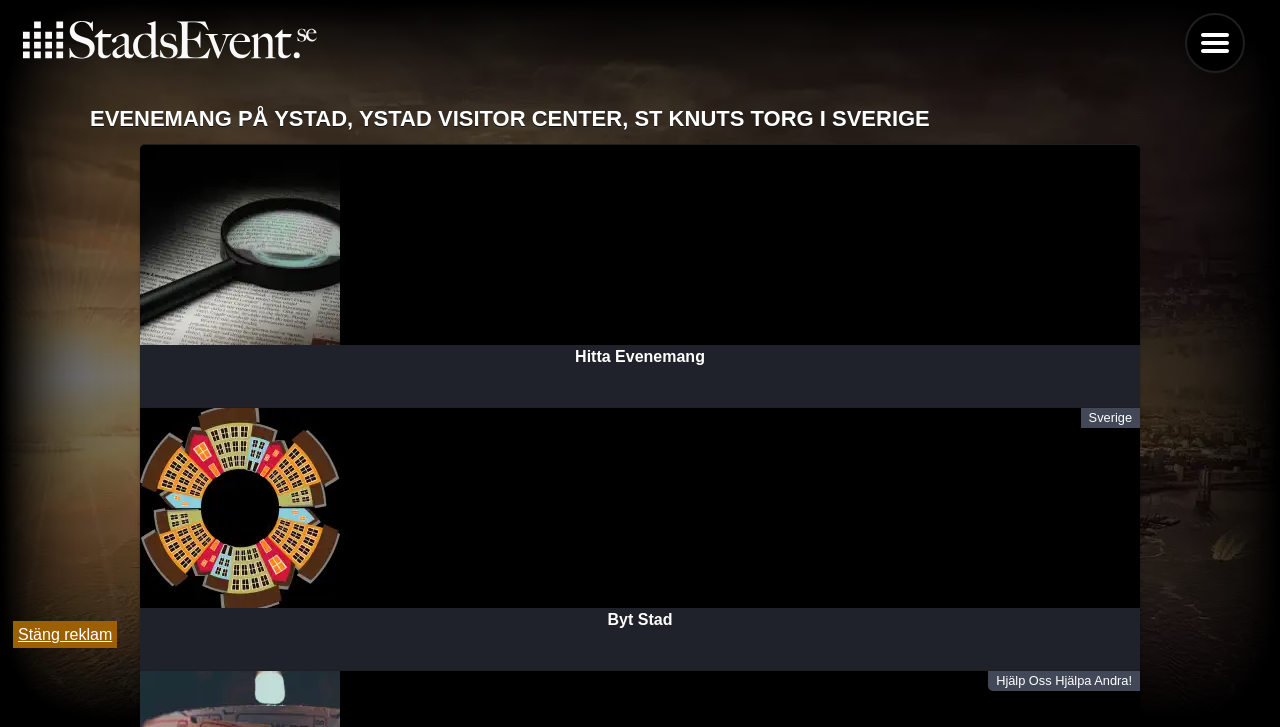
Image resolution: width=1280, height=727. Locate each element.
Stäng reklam (65, 634)
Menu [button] (1215, 43)
